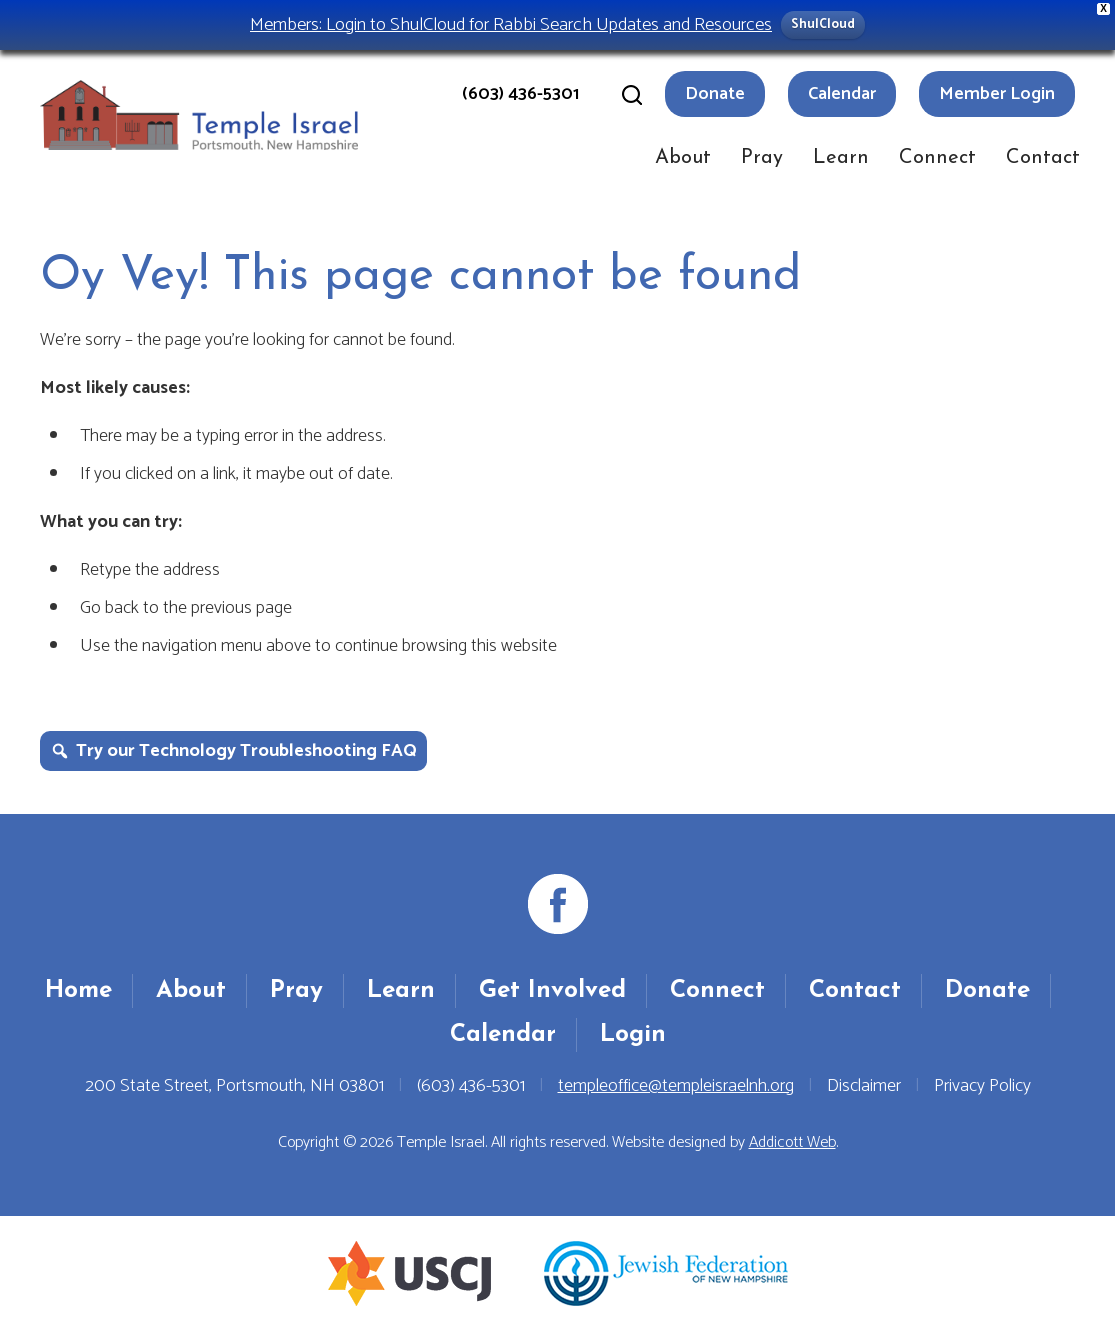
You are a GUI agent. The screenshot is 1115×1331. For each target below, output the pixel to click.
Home (78, 991)
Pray (762, 158)
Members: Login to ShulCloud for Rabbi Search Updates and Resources (511, 24)
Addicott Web (792, 1142)
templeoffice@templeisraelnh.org (676, 1086)
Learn (841, 158)
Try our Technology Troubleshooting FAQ (246, 751)
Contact (1043, 158)
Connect (937, 158)
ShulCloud (823, 24)
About (683, 158)
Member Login (997, 94)
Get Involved (552, 991)
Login (633, 1035)
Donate (715, 94)
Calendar (842, 94)
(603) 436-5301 (520, 94)
